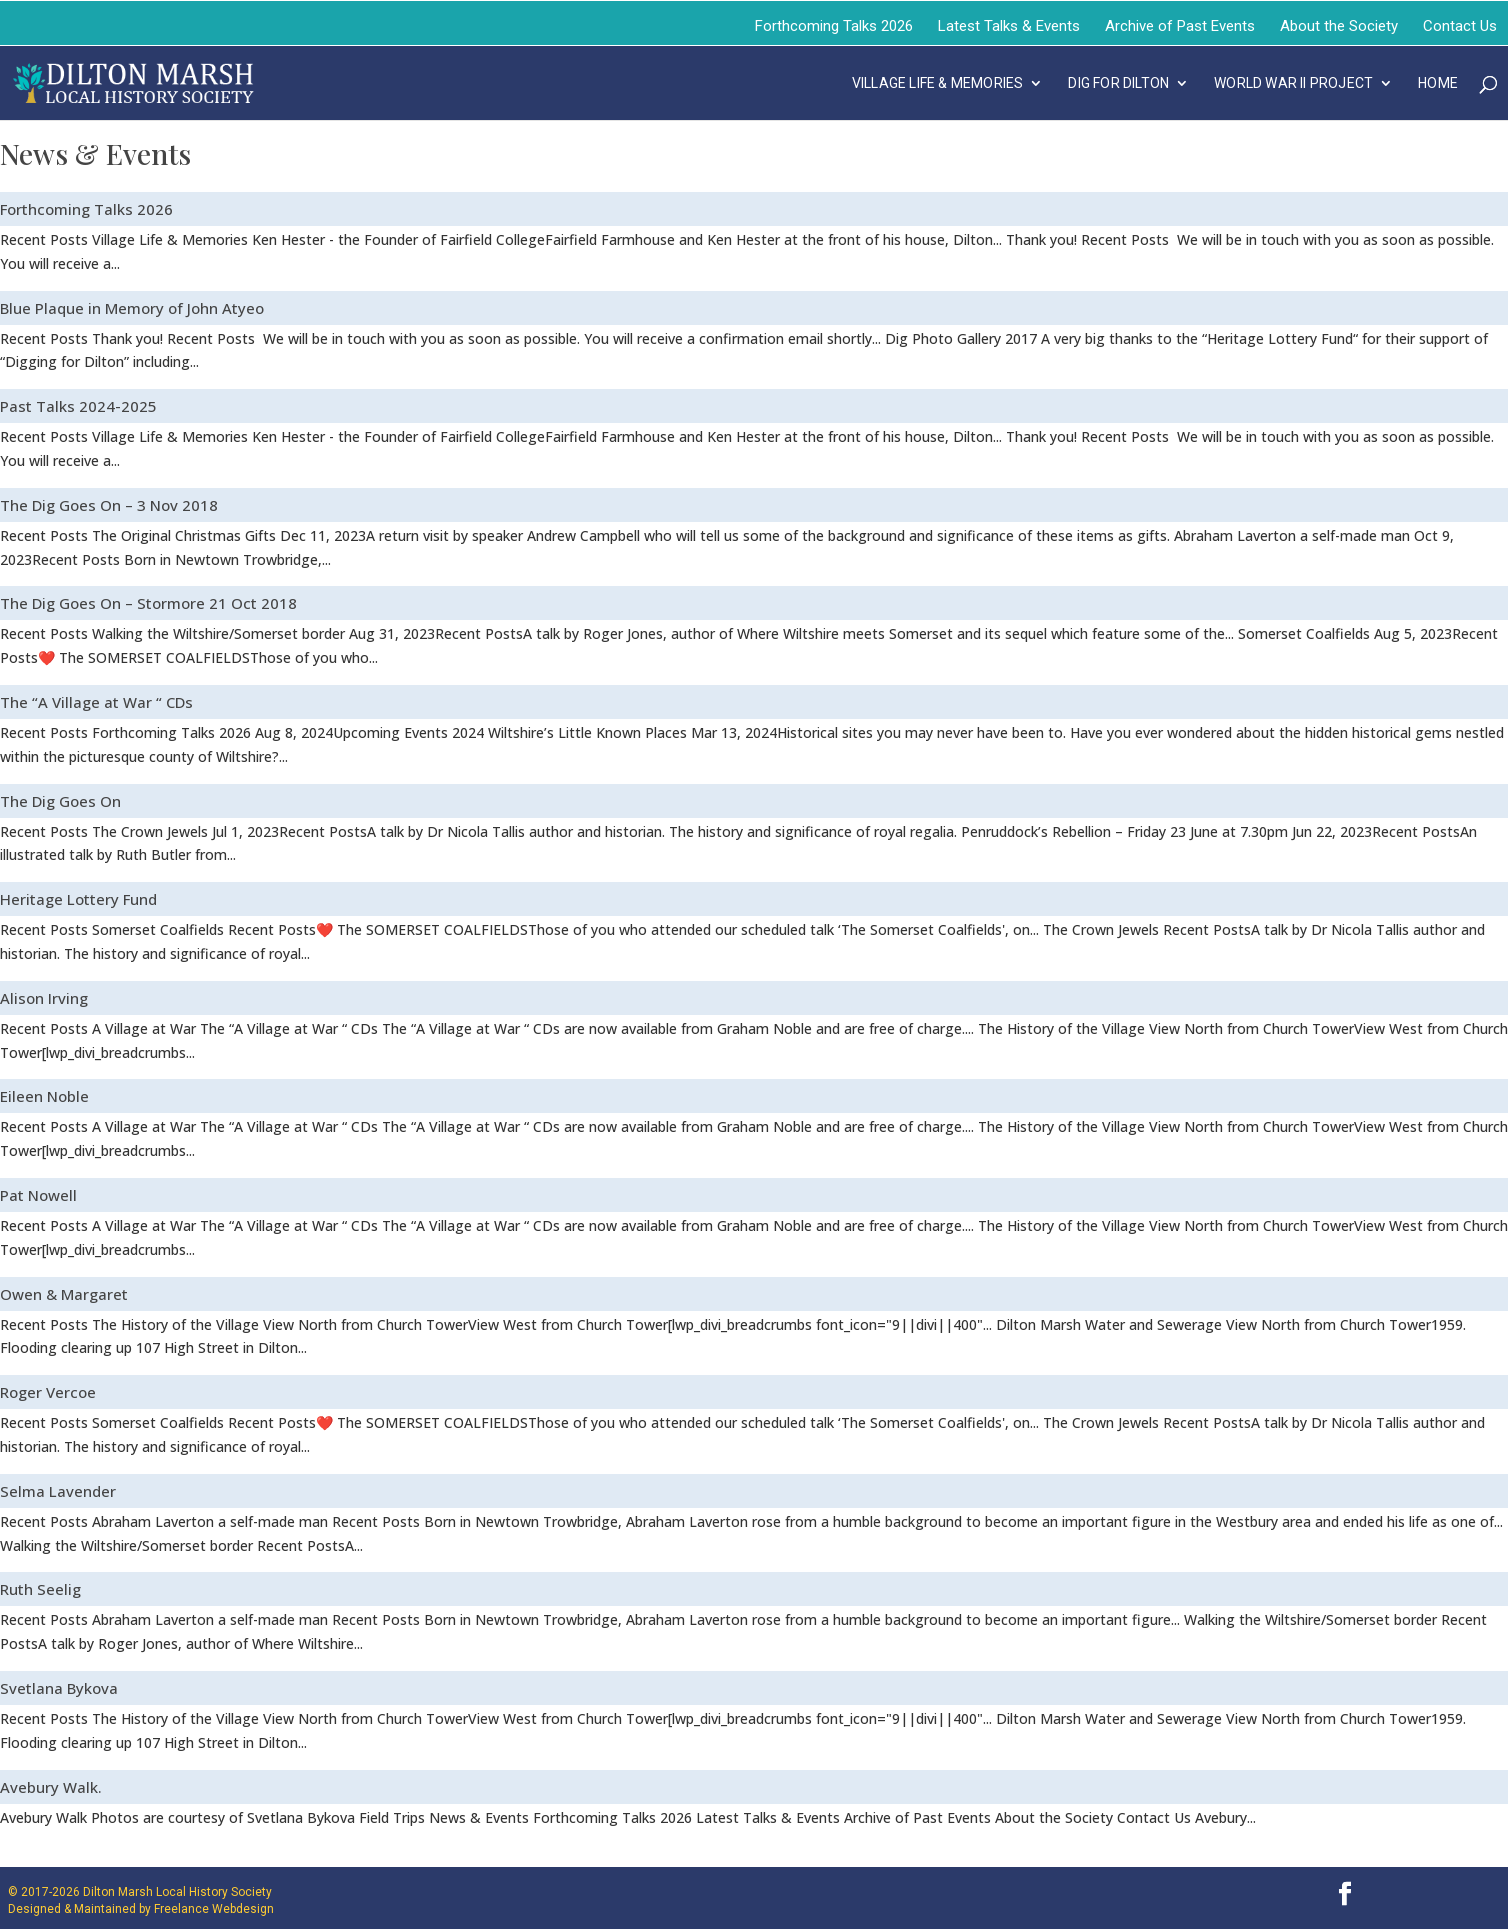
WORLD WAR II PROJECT (1293, 83)
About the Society (1339, 26)
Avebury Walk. (51, 1787)
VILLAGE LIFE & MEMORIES (938, 83)
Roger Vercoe (48, 1392)
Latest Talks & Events (1009, 26)
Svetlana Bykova (59, 1688)
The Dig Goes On (60, 801)
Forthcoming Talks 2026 (834, 26)
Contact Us (1460, 26)
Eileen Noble (44, 1096)
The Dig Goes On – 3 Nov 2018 (109, 505)
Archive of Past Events (1180, 26)
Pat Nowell (38, 1195)
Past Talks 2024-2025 (78, 406)
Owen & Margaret (64, 1294)
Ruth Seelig (40, 1589)
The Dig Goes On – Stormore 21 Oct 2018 (148, 603)
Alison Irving (44, 998)
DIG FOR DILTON (1118, 83)
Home (1438, 83)
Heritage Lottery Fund (78, 899)
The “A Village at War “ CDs (96, 702)
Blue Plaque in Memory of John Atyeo (132, 308)
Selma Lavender (58, 1491)
